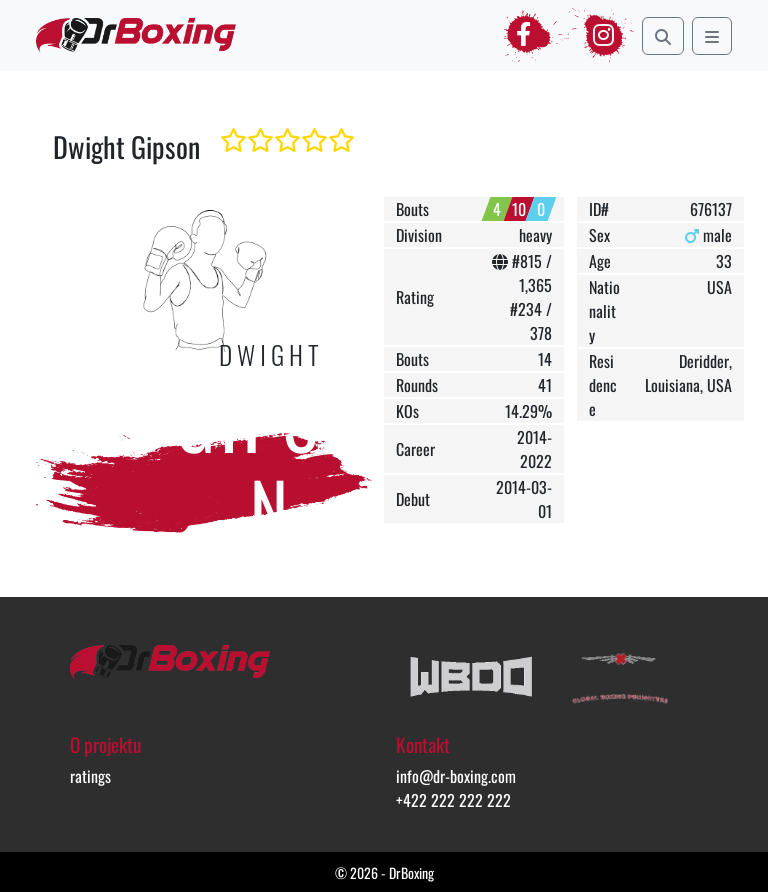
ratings (90, 776)
